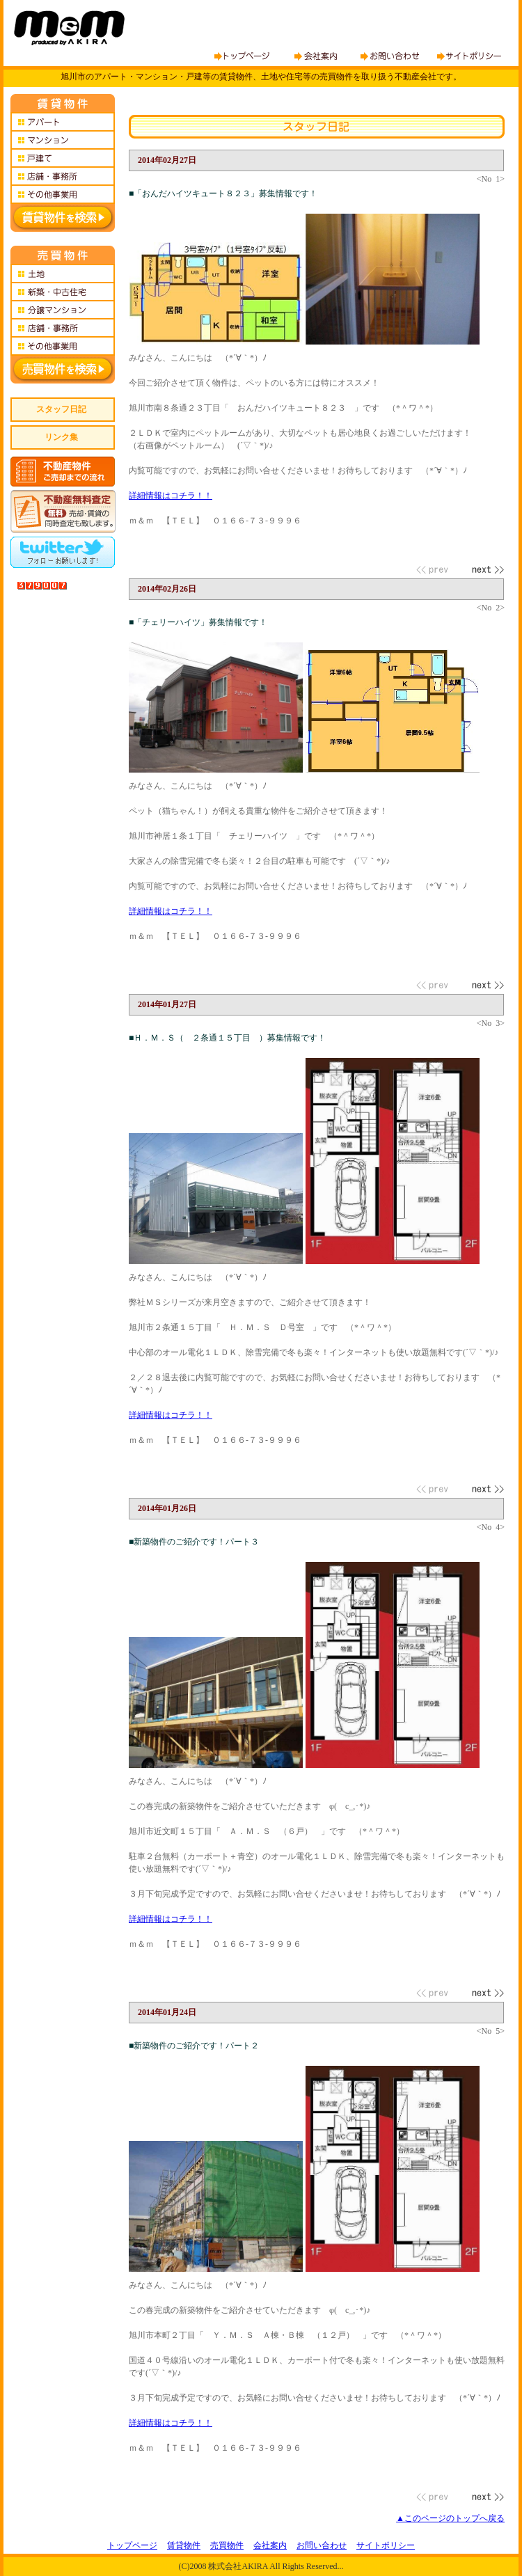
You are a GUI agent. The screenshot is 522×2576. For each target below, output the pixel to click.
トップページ (132, 2545)
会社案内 (270, 2545)
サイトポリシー (385, 2545)
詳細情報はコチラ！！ (170, 495)
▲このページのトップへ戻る (450, 2518)
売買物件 (227, 2545)
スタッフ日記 (61, 409)
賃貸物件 (183, 2545)
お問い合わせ (321, 2545)
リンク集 (61, 437)
